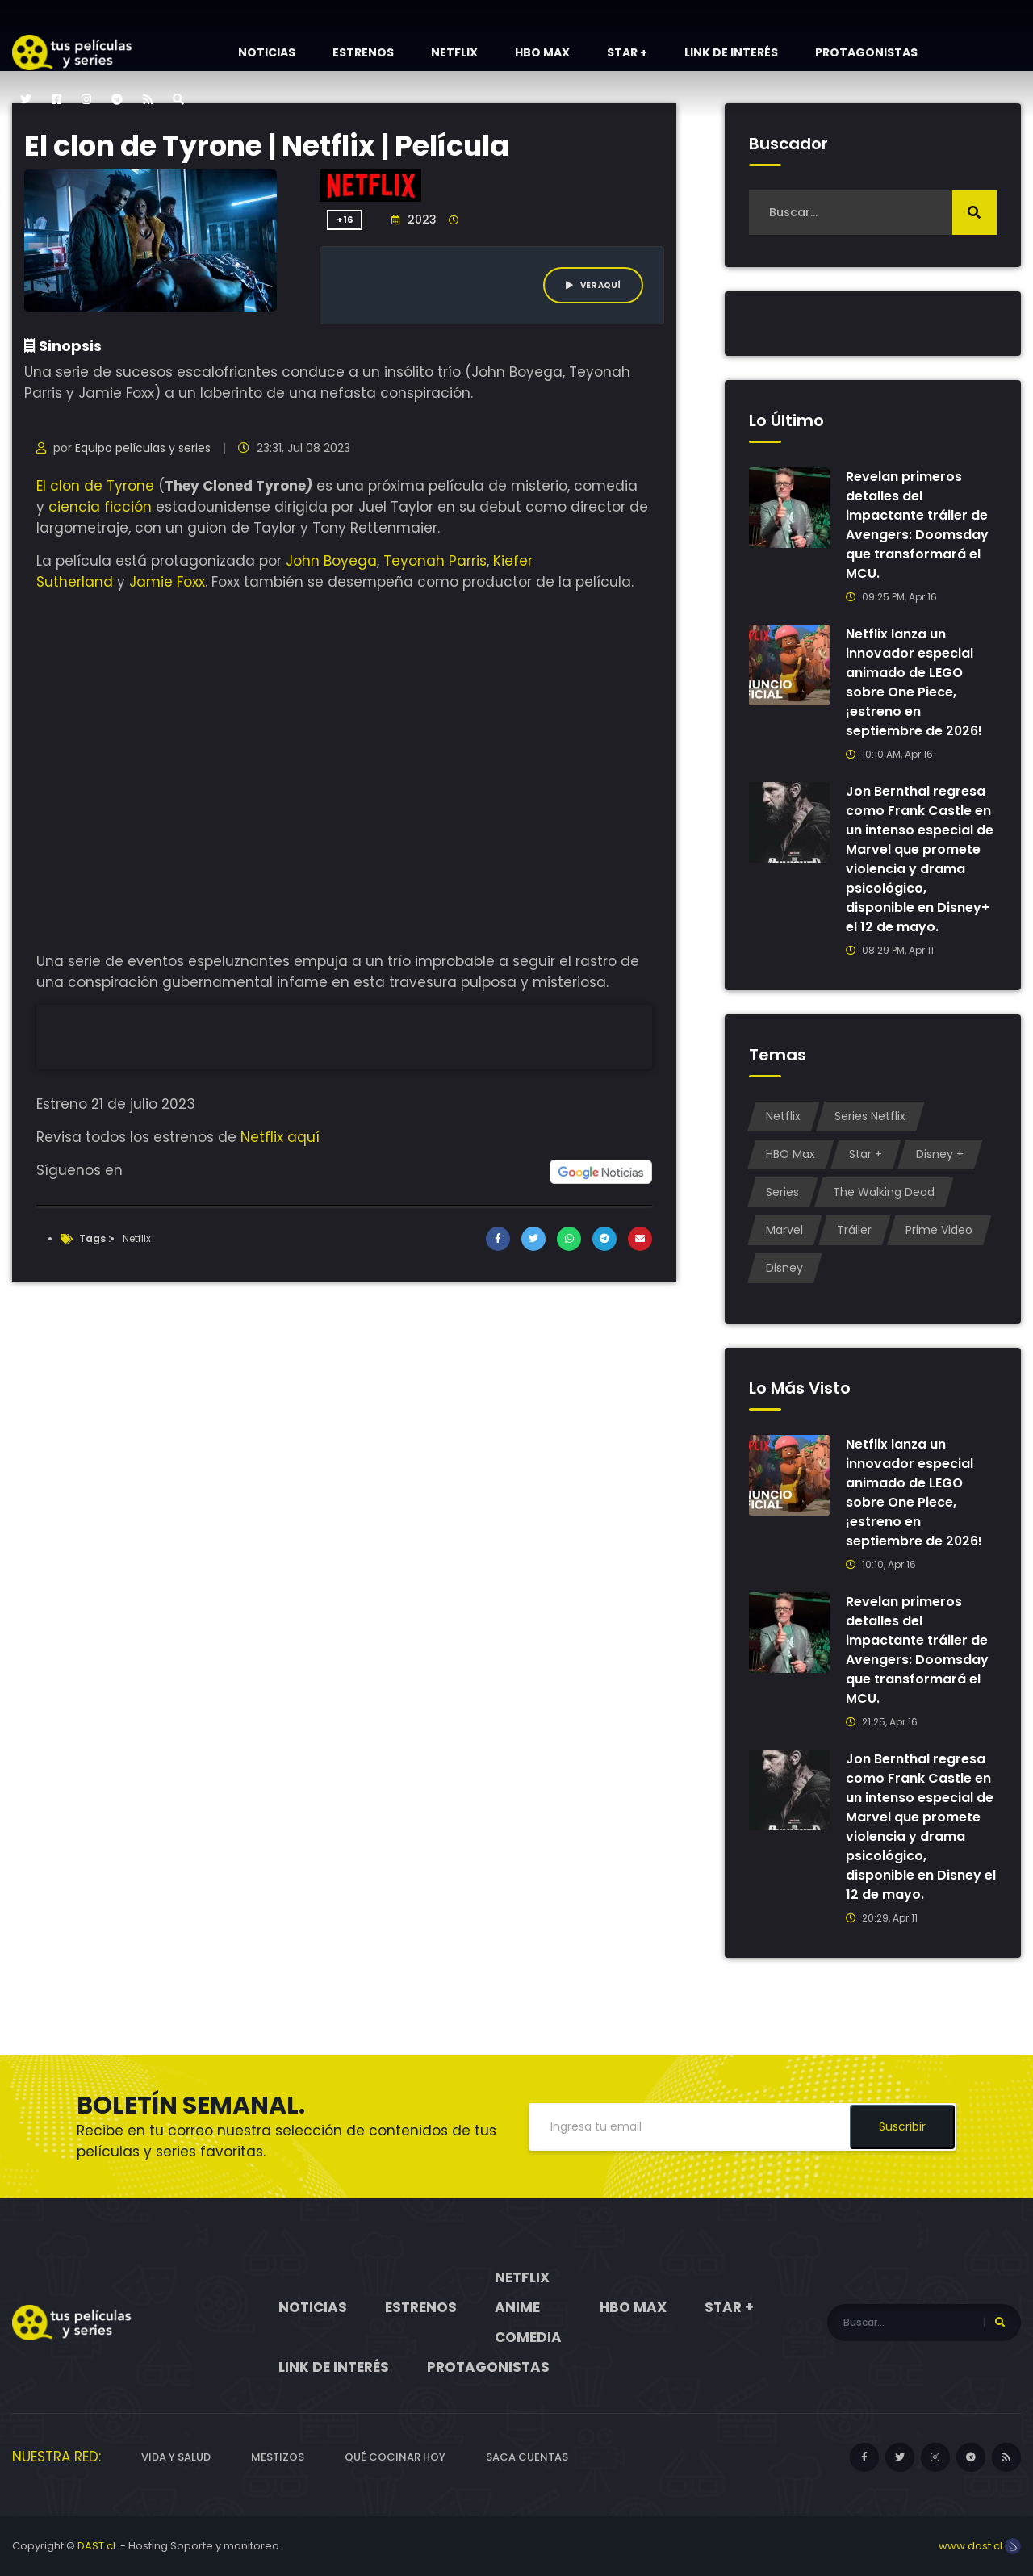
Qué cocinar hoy (395, 2457)
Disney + (940, 1154)
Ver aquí (593, 285)
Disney (784, 1268)
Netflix (454, 52)
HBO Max (542, 52)
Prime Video (938, 1230)
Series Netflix (869, 1116)
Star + (627, 52)
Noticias (266, 52)
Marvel (784, 1230)
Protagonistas (866, 52)
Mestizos (277, 2457)
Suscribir (902, 2126)
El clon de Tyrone (95, 486)
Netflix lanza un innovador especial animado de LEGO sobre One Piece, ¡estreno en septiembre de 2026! (914, 682)
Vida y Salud (176, 2457)
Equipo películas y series (143, 448)
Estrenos (363, 52)
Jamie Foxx (167, 582)
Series (782, 1192)
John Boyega (331, 561)
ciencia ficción (100, 506)
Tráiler (854, 1230)
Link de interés (731, 52)
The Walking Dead (884, 1192)
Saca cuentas (527, 2457)
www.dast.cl (980, 2545)
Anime (517, 2307)
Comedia (528, 2337)
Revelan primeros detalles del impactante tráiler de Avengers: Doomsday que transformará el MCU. (917, 525)
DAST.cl (96, 2545)
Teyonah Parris (435, 561)
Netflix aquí (280, 1137)
